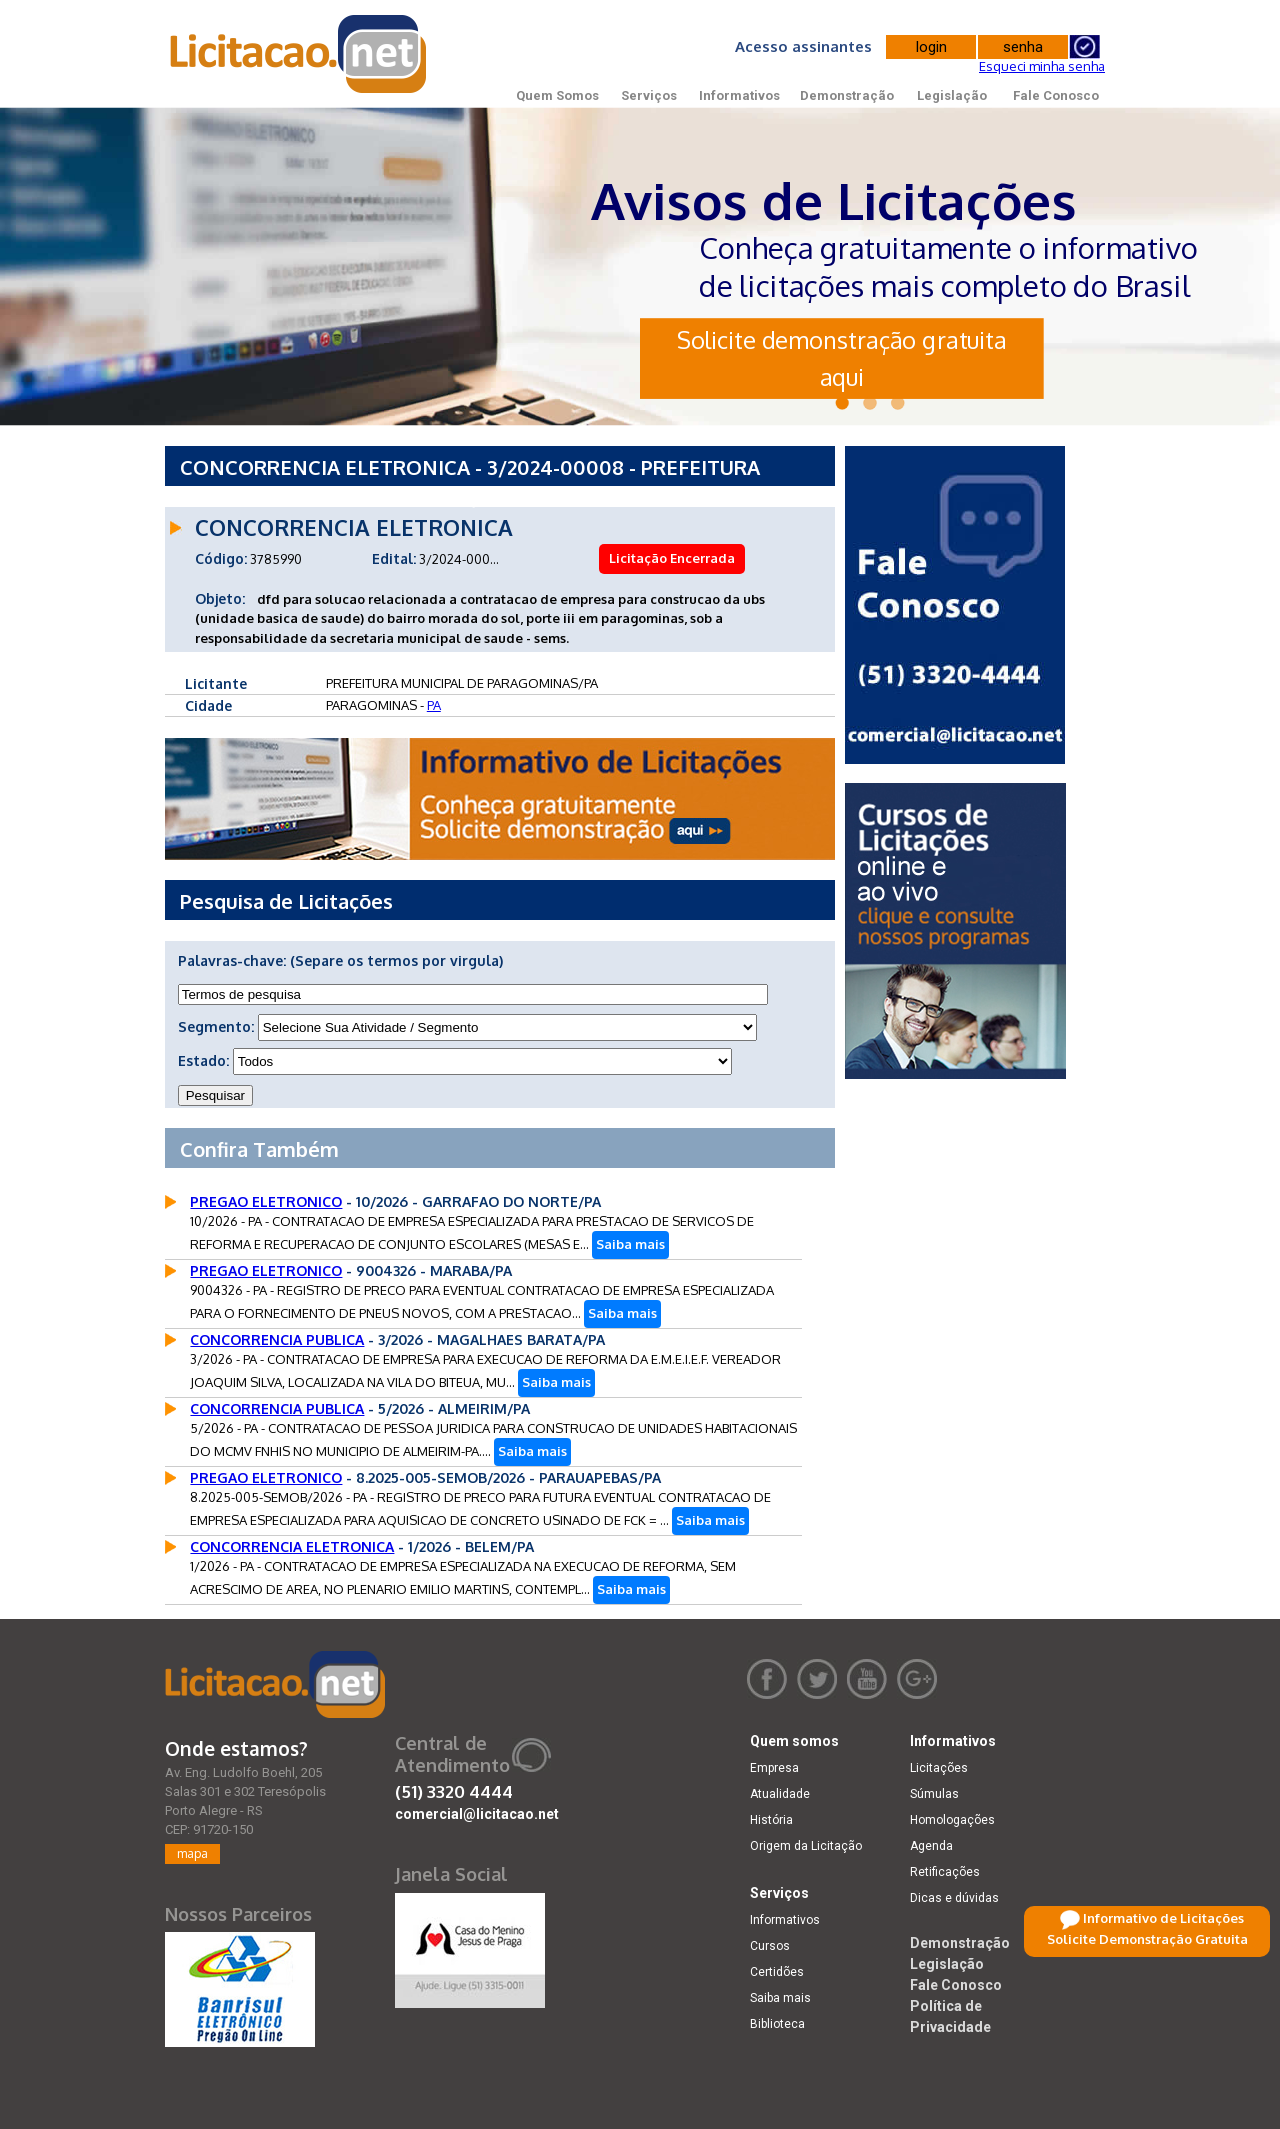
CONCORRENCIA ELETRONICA (292, 1546)
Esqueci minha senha (1042, 66)
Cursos (770, 1946)
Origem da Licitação (806, 1846)
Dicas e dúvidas (954, 1898)
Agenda (931, 1846)
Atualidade (780, 1794)
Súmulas (934, 1794)
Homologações (952, 1820)
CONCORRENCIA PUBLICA (277, 1339)
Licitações (939, 1768)
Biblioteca (777, 2024)
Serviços (649, 95)
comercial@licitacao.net (477, 1814)
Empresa (774, 1768)
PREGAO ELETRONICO (266, 1201)
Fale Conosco (1056, 95)
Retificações (945, 1872)
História (771, 1820)
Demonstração (847, 95)
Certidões (777, 1972)
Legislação (952, 95)
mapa (192, 1853)
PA (434, 705)
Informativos (739, 95)
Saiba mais (630, 1244)
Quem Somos (557, 95)
